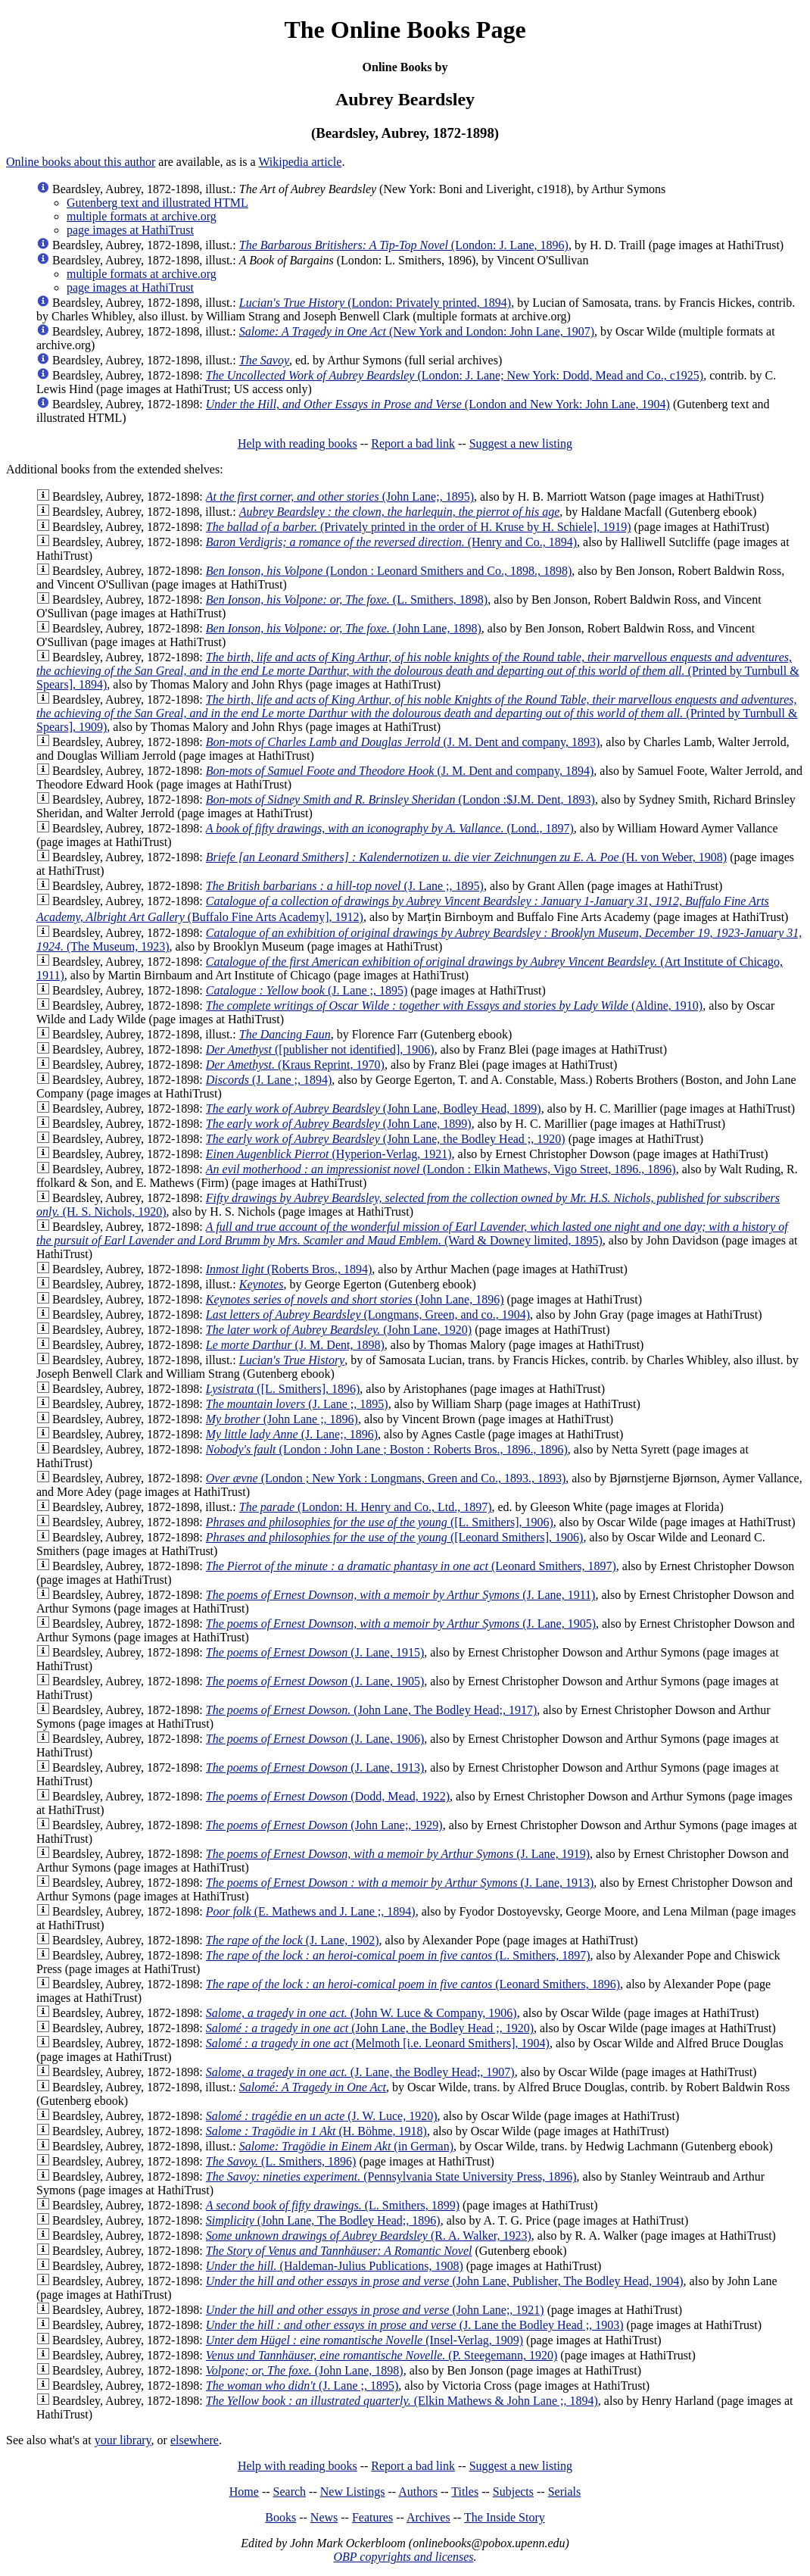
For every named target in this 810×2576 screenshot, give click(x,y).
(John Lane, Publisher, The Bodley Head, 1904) (445, 2281)
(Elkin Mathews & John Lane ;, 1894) (402, 2400)
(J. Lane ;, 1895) (345, 885)
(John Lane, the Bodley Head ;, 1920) (385, 1138)
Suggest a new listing (520, 443)
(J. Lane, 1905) (401, 1623)
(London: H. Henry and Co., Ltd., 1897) (365, 1506)
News (324, 2517)
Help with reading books (297, 443)
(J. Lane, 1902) (292, 1940)
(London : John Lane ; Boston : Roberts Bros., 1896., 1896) (387, 1449)
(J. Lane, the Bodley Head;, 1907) (360, 2071)
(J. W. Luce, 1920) (322, 2115)
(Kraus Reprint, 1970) (295, 1064)
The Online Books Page (404, 29)
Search (290, 2491)
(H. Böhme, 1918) (316, 2131)
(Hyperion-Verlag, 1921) (329, 1153)
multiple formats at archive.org (142, 216)
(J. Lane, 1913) (315, 1767)
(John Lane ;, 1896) (282, 1419)
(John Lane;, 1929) (324, 1825)
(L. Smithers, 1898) (347, 599)
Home (244, 2491)
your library (123, 2440)
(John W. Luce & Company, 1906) (361, 2012)
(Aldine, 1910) (454, 1005)
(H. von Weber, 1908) (466, 857)
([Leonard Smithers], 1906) (395, 1537)
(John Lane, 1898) (343, 628)
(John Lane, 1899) (339, 1123)
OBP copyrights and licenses (403, 2556)
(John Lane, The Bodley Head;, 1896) (323, 2220)
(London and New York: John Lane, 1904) (438, 404)
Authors (418, 2491)
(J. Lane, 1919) (398, 1853)
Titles (464, 2491)
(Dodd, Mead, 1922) (328, 1796)
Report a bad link (413, 443)
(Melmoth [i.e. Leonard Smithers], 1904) (378, 2043)
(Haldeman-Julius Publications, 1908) (334, 2265)
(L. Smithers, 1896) (281, 2161)
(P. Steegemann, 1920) (382, 2355)
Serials (564, 2491)
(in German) (346, 2146)
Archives (428, 2517)
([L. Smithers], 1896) (283, 1388)
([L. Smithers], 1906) (379, 1522)
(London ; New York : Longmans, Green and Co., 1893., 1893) (385, 1478)
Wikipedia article (299, 161)
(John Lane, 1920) (339, 1329)
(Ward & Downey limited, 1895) (412, 1233)
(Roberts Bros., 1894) (289, 1269)
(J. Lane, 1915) (315, 1652)
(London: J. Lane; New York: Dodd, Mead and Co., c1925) (454, 375)
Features (372, 2517)
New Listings (352, 2491)
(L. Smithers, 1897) (398, 1955)
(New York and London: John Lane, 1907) (416, 331)
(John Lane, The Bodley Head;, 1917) (371, 1709)
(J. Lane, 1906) (315, 1738)
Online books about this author (80, 161)
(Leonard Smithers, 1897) (411, 1566)
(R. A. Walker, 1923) (368, 2235)
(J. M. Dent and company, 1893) (403, 741)
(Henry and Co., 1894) (391, 541)
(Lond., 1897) (390, 828)
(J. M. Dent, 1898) (295, 1344)
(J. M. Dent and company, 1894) (400, 770)
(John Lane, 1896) (355, 1299)
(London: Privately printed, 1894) (375, 302)
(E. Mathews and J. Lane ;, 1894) (311, 1911)
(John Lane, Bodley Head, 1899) (373, 1108)
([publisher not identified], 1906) (320, 1049)
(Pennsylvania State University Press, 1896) (391, 2176)
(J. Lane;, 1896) (292, 1434)
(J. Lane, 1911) (401, 1594)
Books (280, 2517)
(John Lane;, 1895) (340, 496)
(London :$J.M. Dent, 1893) (400, 799)
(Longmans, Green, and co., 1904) (368, 1314)
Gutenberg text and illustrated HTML (157, 202)
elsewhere (194, 2440)
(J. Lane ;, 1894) (269, 1079)
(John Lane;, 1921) (375, 2309)
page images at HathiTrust (130, 229)
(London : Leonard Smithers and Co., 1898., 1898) (389, 570)
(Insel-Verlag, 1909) (364, 2340)
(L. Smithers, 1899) (333, 2205)
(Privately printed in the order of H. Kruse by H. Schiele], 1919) (418, 526)
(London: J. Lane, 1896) (404, 245)
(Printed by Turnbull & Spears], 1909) (416, 713)
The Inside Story (504, 2517)
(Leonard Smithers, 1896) (413, 1984)
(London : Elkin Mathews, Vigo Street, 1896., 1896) (441, 1169)
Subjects (513, 2491)
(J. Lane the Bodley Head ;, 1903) (415, 2324)
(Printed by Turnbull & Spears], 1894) (417, 671)
